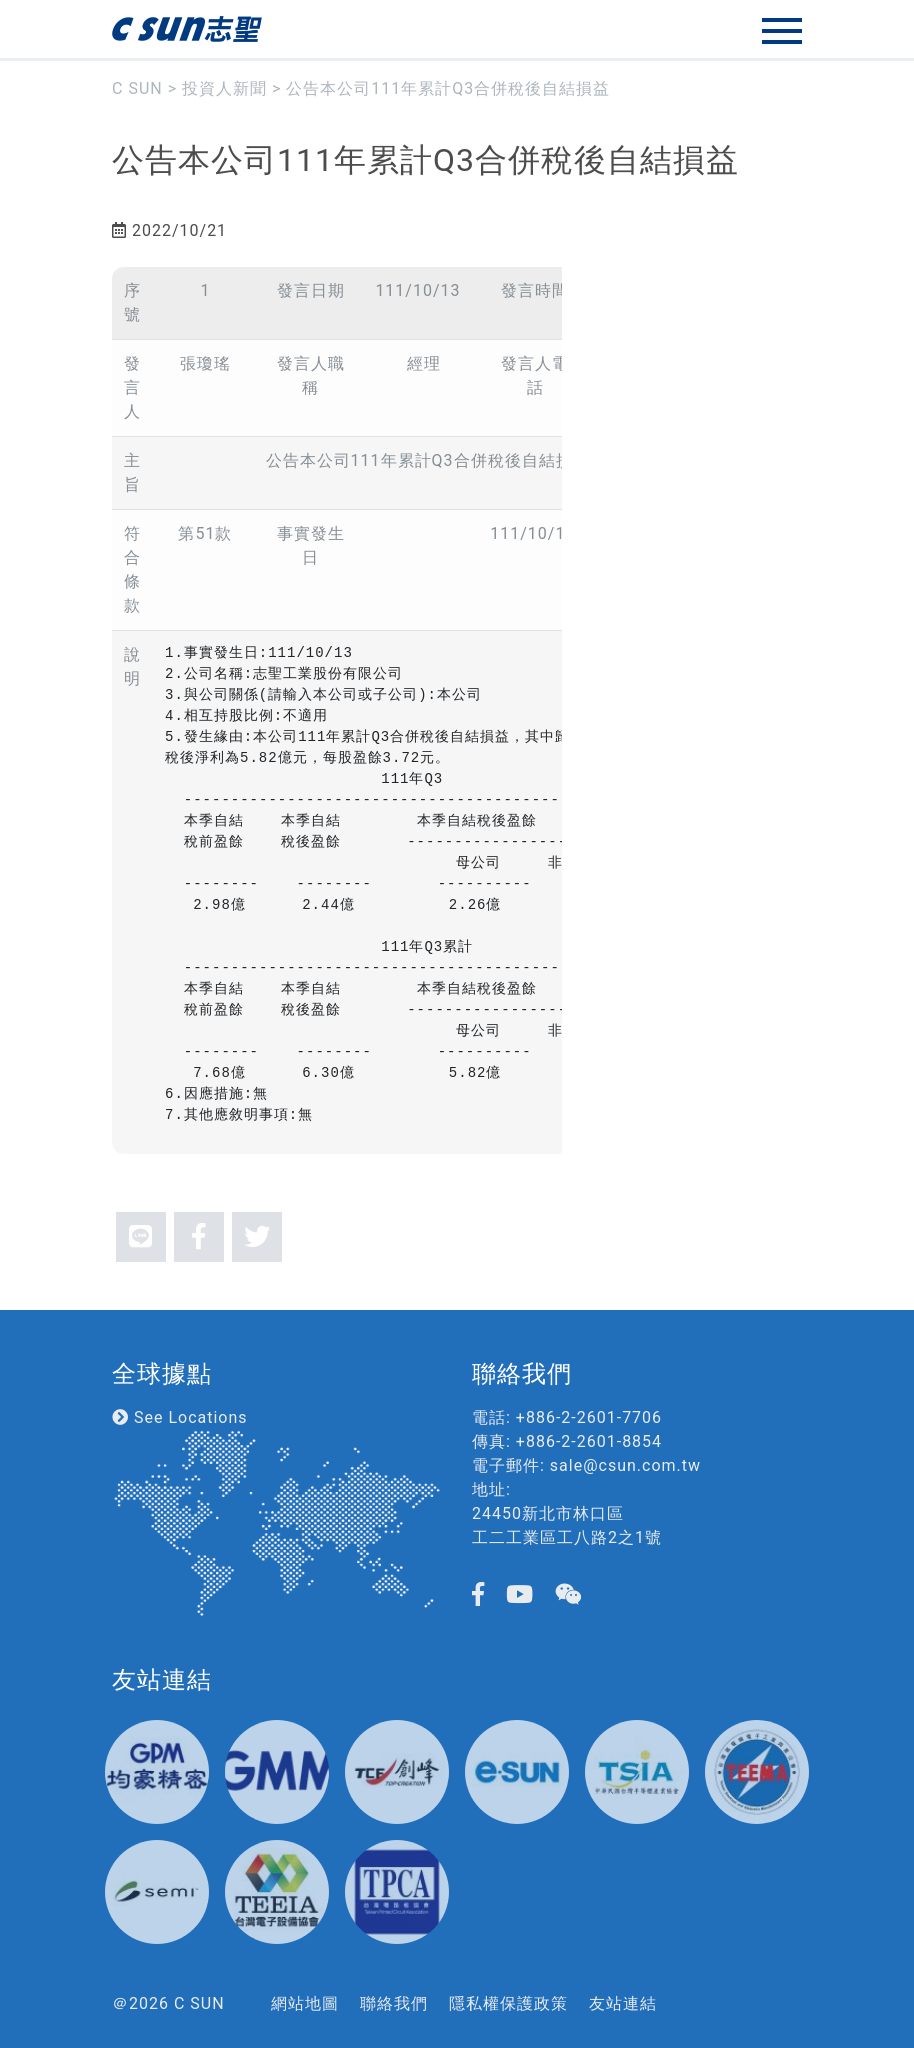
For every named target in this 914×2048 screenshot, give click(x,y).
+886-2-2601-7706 (589, 1417)
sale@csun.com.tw (625, 1465)
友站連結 (623, 2003)
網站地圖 (305, 2003)
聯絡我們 (394, 2003)
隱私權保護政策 (508, 2003)
